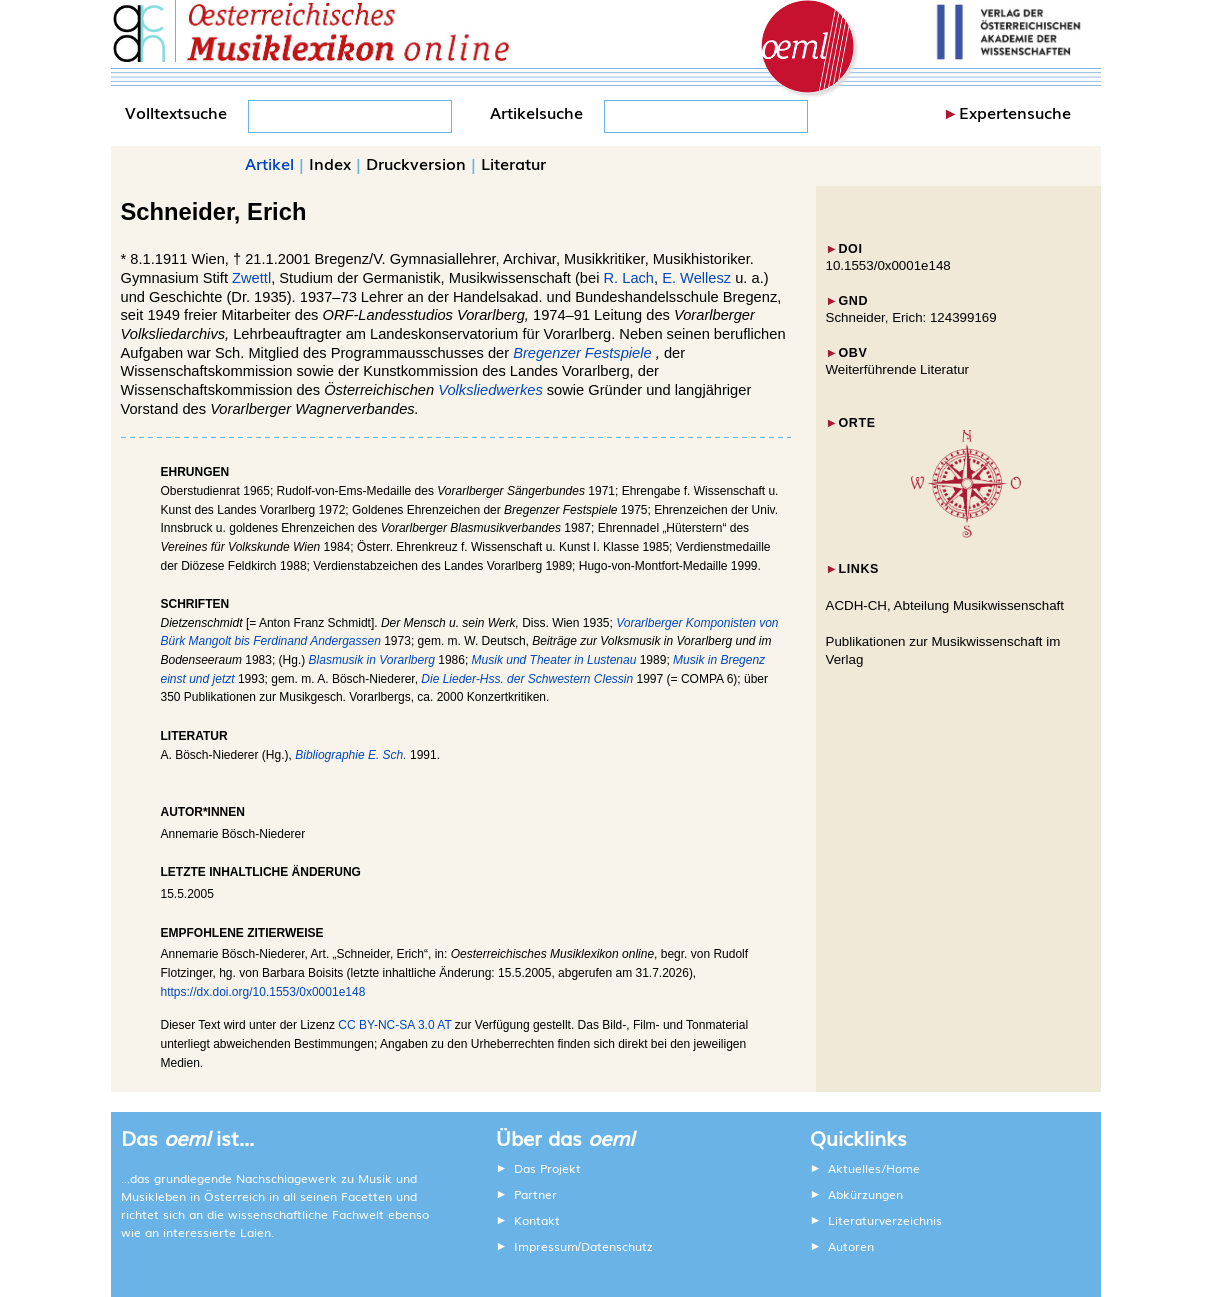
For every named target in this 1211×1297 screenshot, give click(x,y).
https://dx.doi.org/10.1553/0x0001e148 (263, 992)
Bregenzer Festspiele (582, 353)
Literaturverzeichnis (885, 1220)
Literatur (513, 163)
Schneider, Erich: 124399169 (911, 317)
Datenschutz (617, 1246)
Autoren (851, 1246)
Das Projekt (547, 1168)
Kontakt (537, 1220)
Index (330, 163)
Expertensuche (1015, 112)
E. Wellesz (696, 278)
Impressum (546, 1246)
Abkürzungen (865, 1194)
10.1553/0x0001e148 (888, 265)
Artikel (269, 163)
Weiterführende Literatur (897, 369)
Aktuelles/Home (874, 1168)
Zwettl (251, 278)
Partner (535, 1194)
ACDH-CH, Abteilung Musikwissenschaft (945, 605)
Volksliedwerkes (490, 390)
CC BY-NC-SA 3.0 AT (394, 1025)
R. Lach (629, 278)
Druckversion (416, 163)
